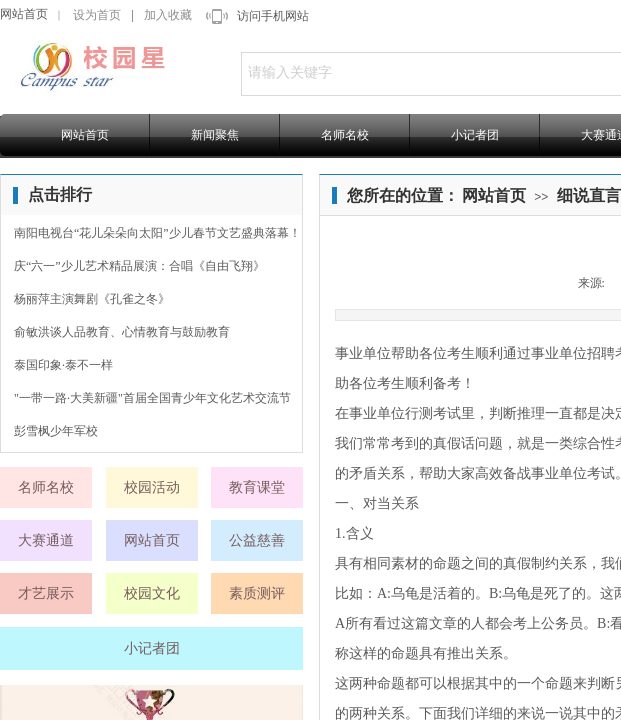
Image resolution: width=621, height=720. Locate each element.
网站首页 (24, 14)
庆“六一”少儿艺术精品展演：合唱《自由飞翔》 (139, 266)
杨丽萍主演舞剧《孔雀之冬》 (92, 299)
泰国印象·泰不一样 (63, 365)
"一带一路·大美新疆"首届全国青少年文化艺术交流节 (152, 398)
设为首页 (97, 15)
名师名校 (345, 135)
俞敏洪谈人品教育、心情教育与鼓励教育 (122, 332)
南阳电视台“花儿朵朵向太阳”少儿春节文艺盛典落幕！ (157, 233)
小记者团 (475, 135)
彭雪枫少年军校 (56, 431)
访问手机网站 (273, 16)
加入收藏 (168, 15)
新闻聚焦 (215, 135)
